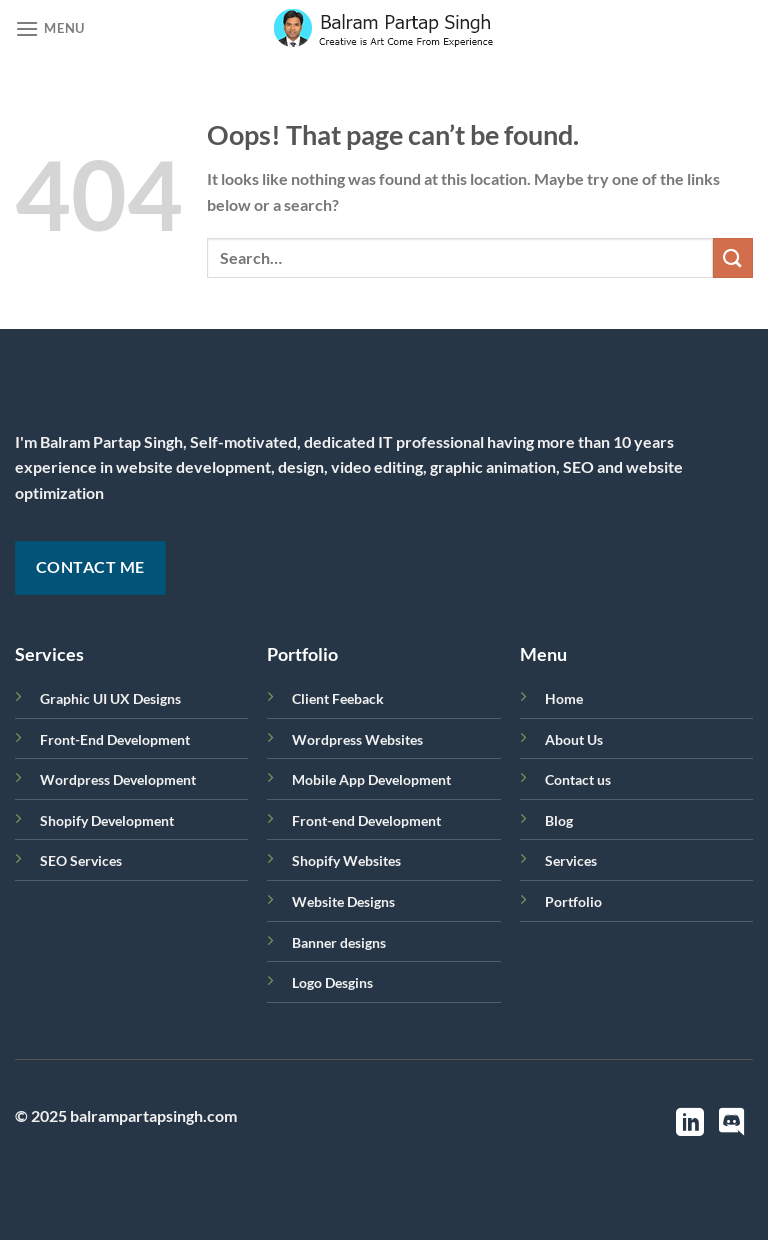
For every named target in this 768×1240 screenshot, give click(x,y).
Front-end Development (366, 820)
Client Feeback (338, 698)
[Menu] (50, 28)
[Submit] (733, 257)
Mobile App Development (371, 779)
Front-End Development (115, 739)
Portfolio (573, 901)
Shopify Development (107, 820)
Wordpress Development (118, 779)
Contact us (578, 779)
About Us (574, 739)
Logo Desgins (332, 982)
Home (564, 698)
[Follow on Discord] (732, 1124)
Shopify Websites (346, 860)
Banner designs (339, 942)
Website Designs (343, 901)
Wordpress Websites (357, 739)
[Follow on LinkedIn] (690, 1124)
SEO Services (81, 860)
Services (571, 860)
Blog (559, 820)
